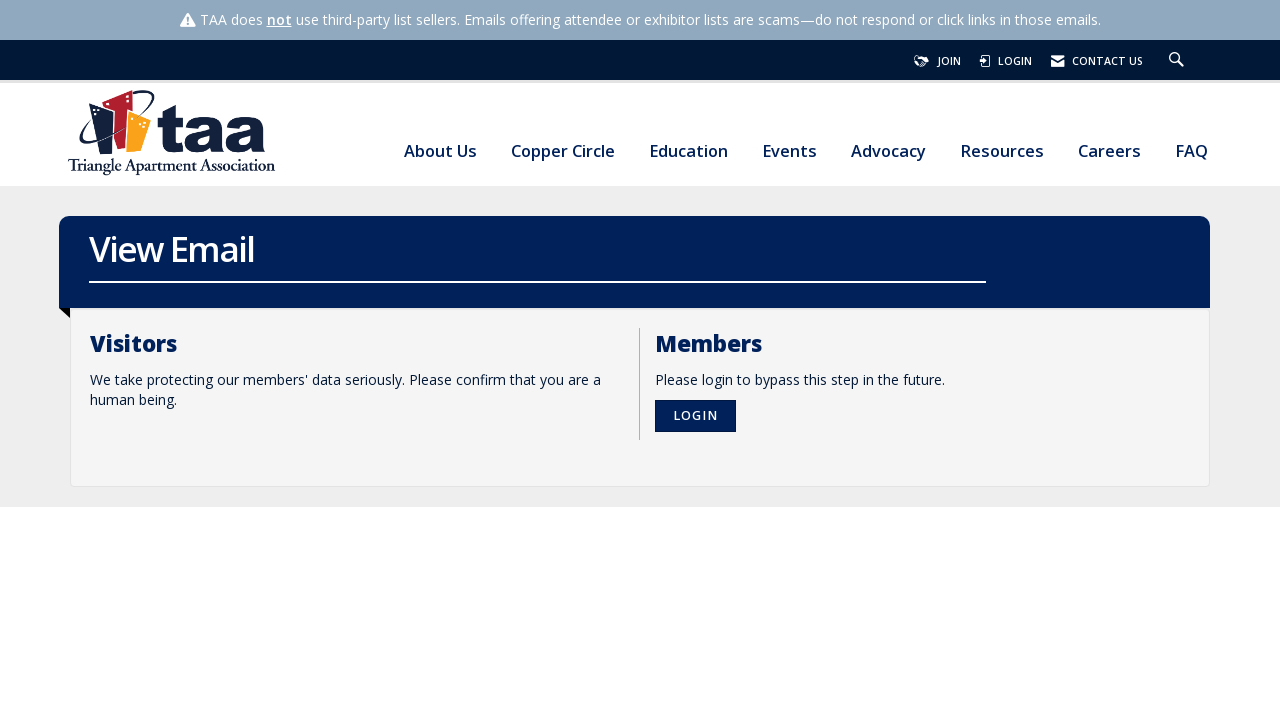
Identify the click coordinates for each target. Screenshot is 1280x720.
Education (688, 151)
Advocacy (888, 151)
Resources (1002, 151)
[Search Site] (1179, 61)
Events (789, 151)
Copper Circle (563, 151)
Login (695, 415)
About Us (440, 151)
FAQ (1191, 151)
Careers (1109, 151)
